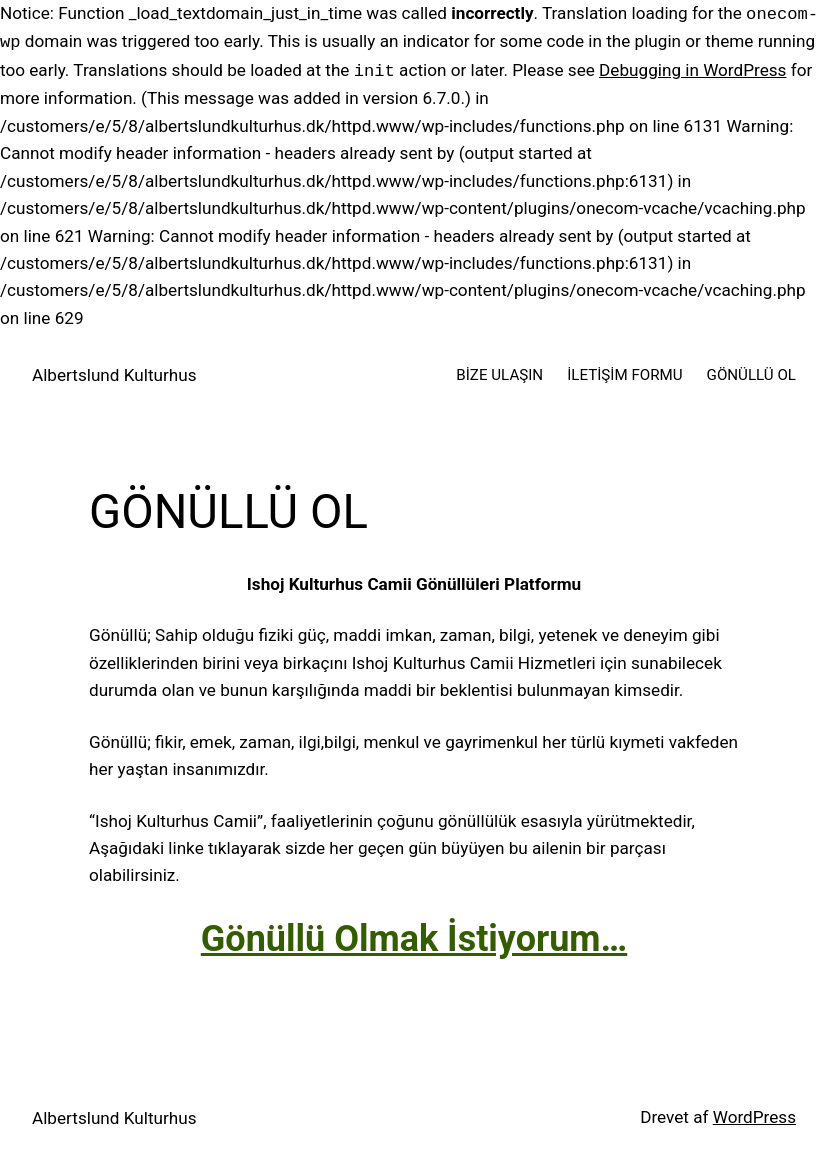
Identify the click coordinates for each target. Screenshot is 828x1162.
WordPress (754, 1117)
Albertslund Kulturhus (114, 375)
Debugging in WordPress (692, 71)
